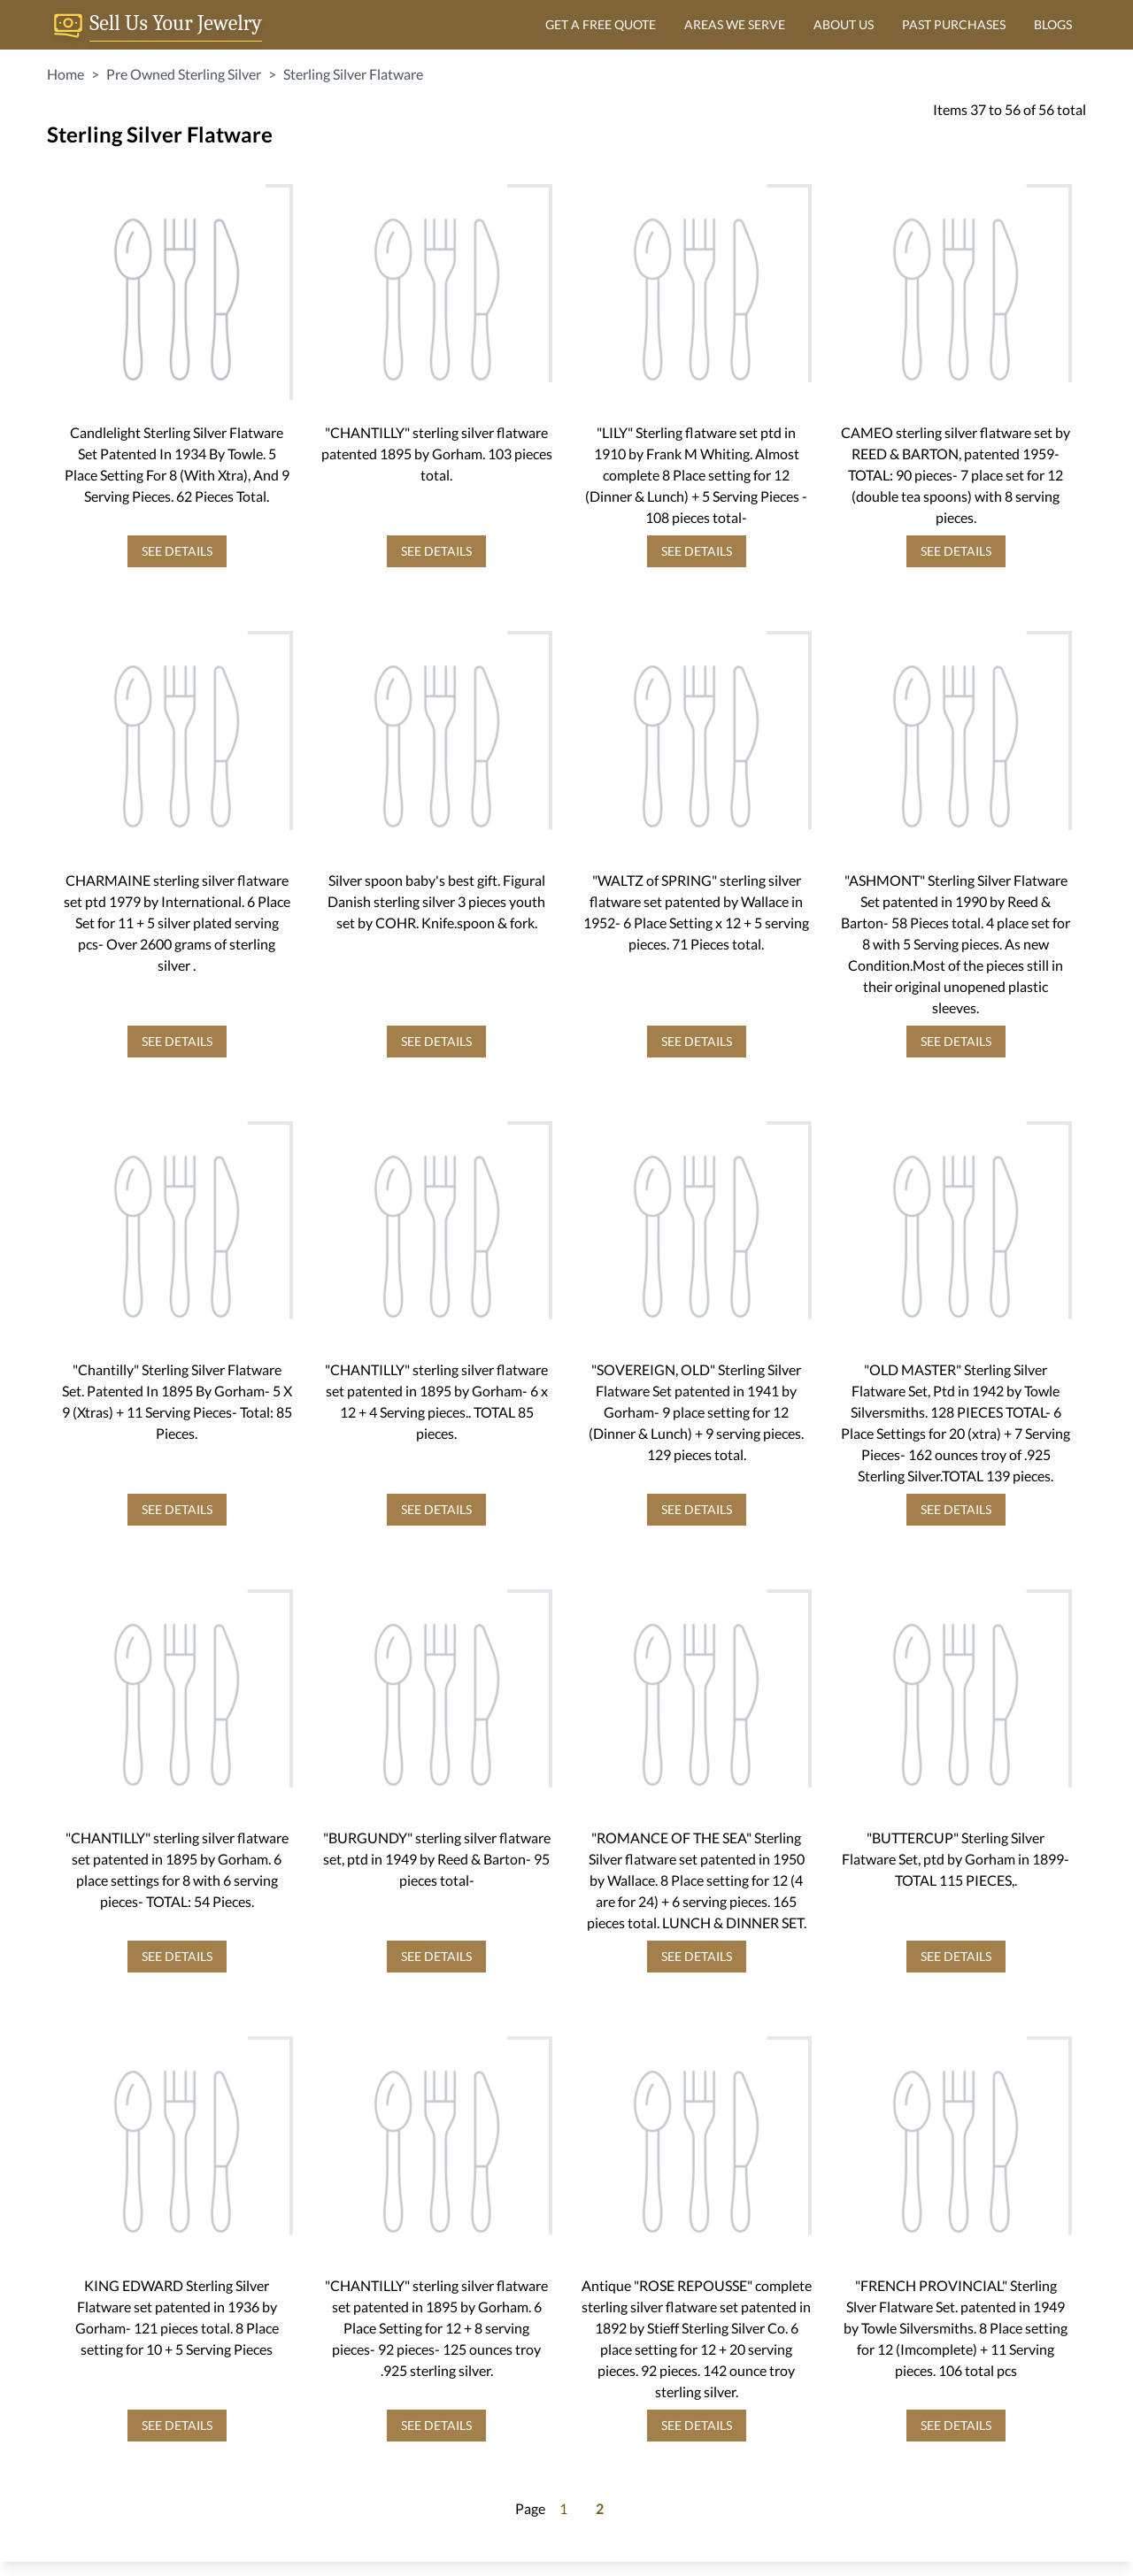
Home (65, 73)
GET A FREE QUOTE (600, 24)
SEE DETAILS (177, 550)
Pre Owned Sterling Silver (183, 73)
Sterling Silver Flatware (353, 73)
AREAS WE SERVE (734, 24)
